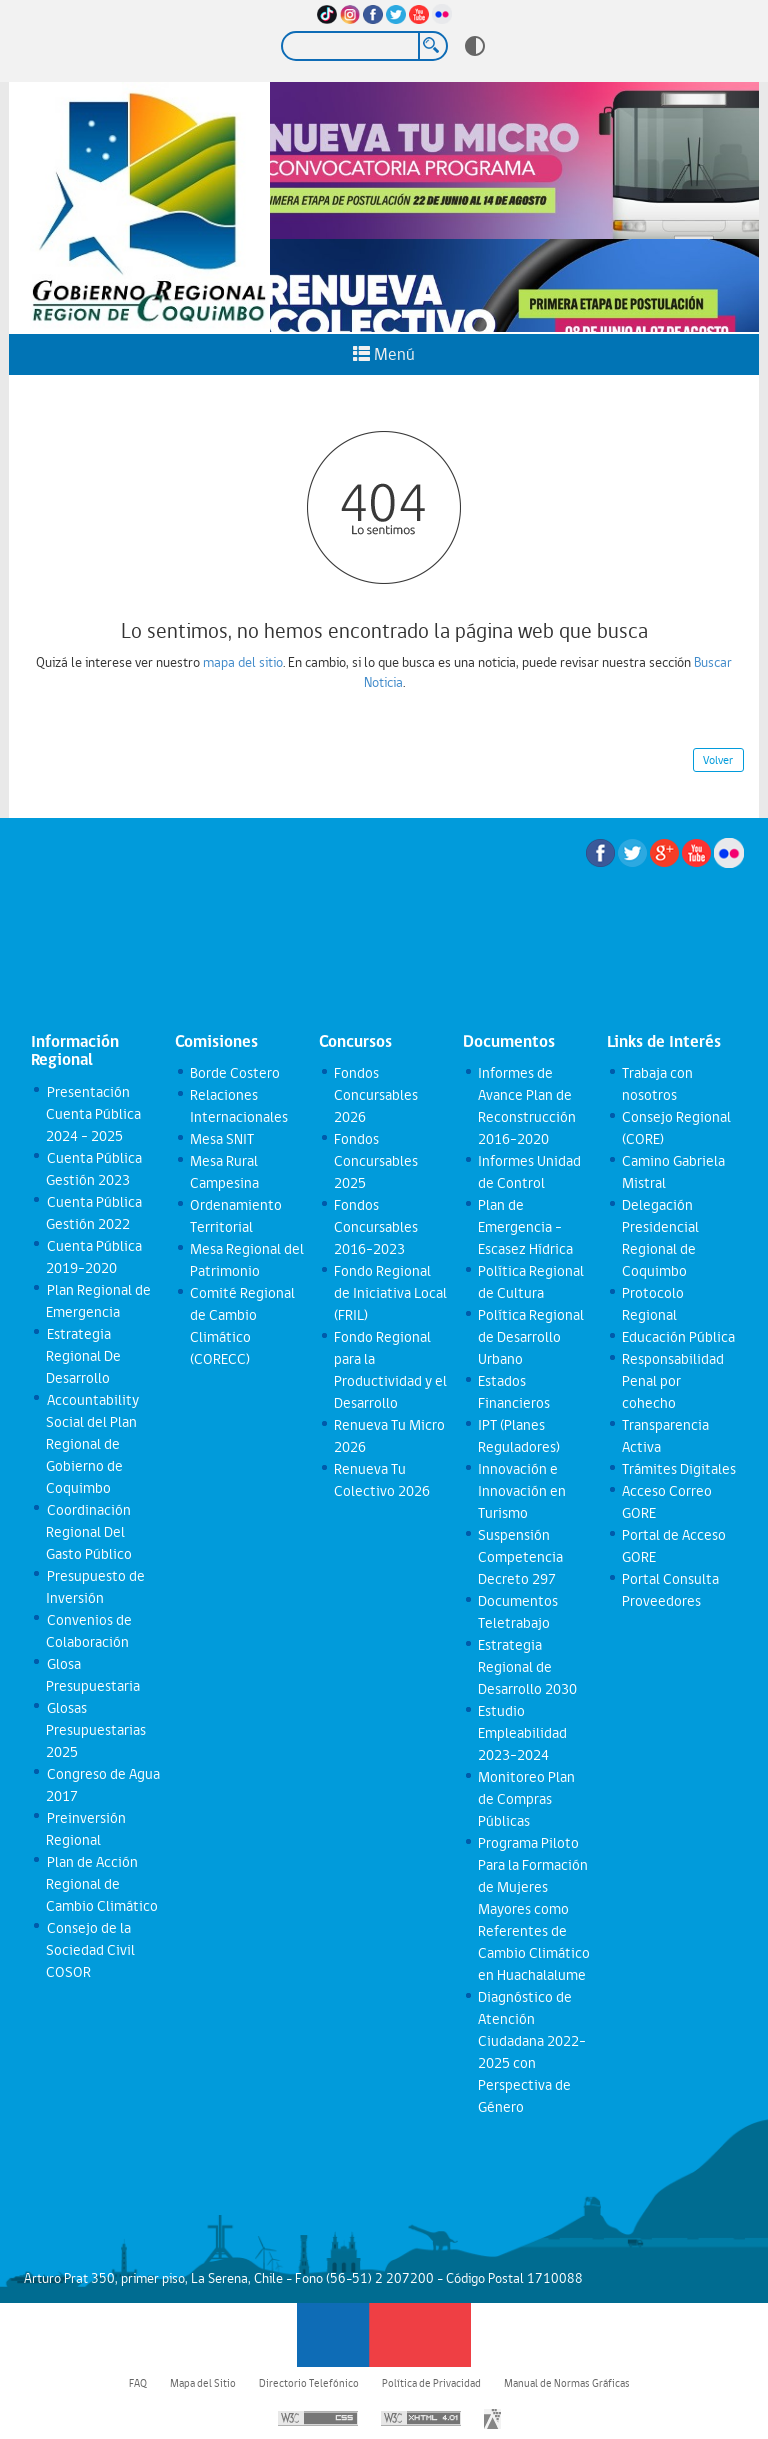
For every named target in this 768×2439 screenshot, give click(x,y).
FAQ (138, 2383)
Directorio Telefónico (309, 2383)
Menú (384, 354)
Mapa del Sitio (203, 2383)
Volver (718, 760)
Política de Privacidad (431, 2383)
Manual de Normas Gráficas (567, 2383)
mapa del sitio (243, 662)
